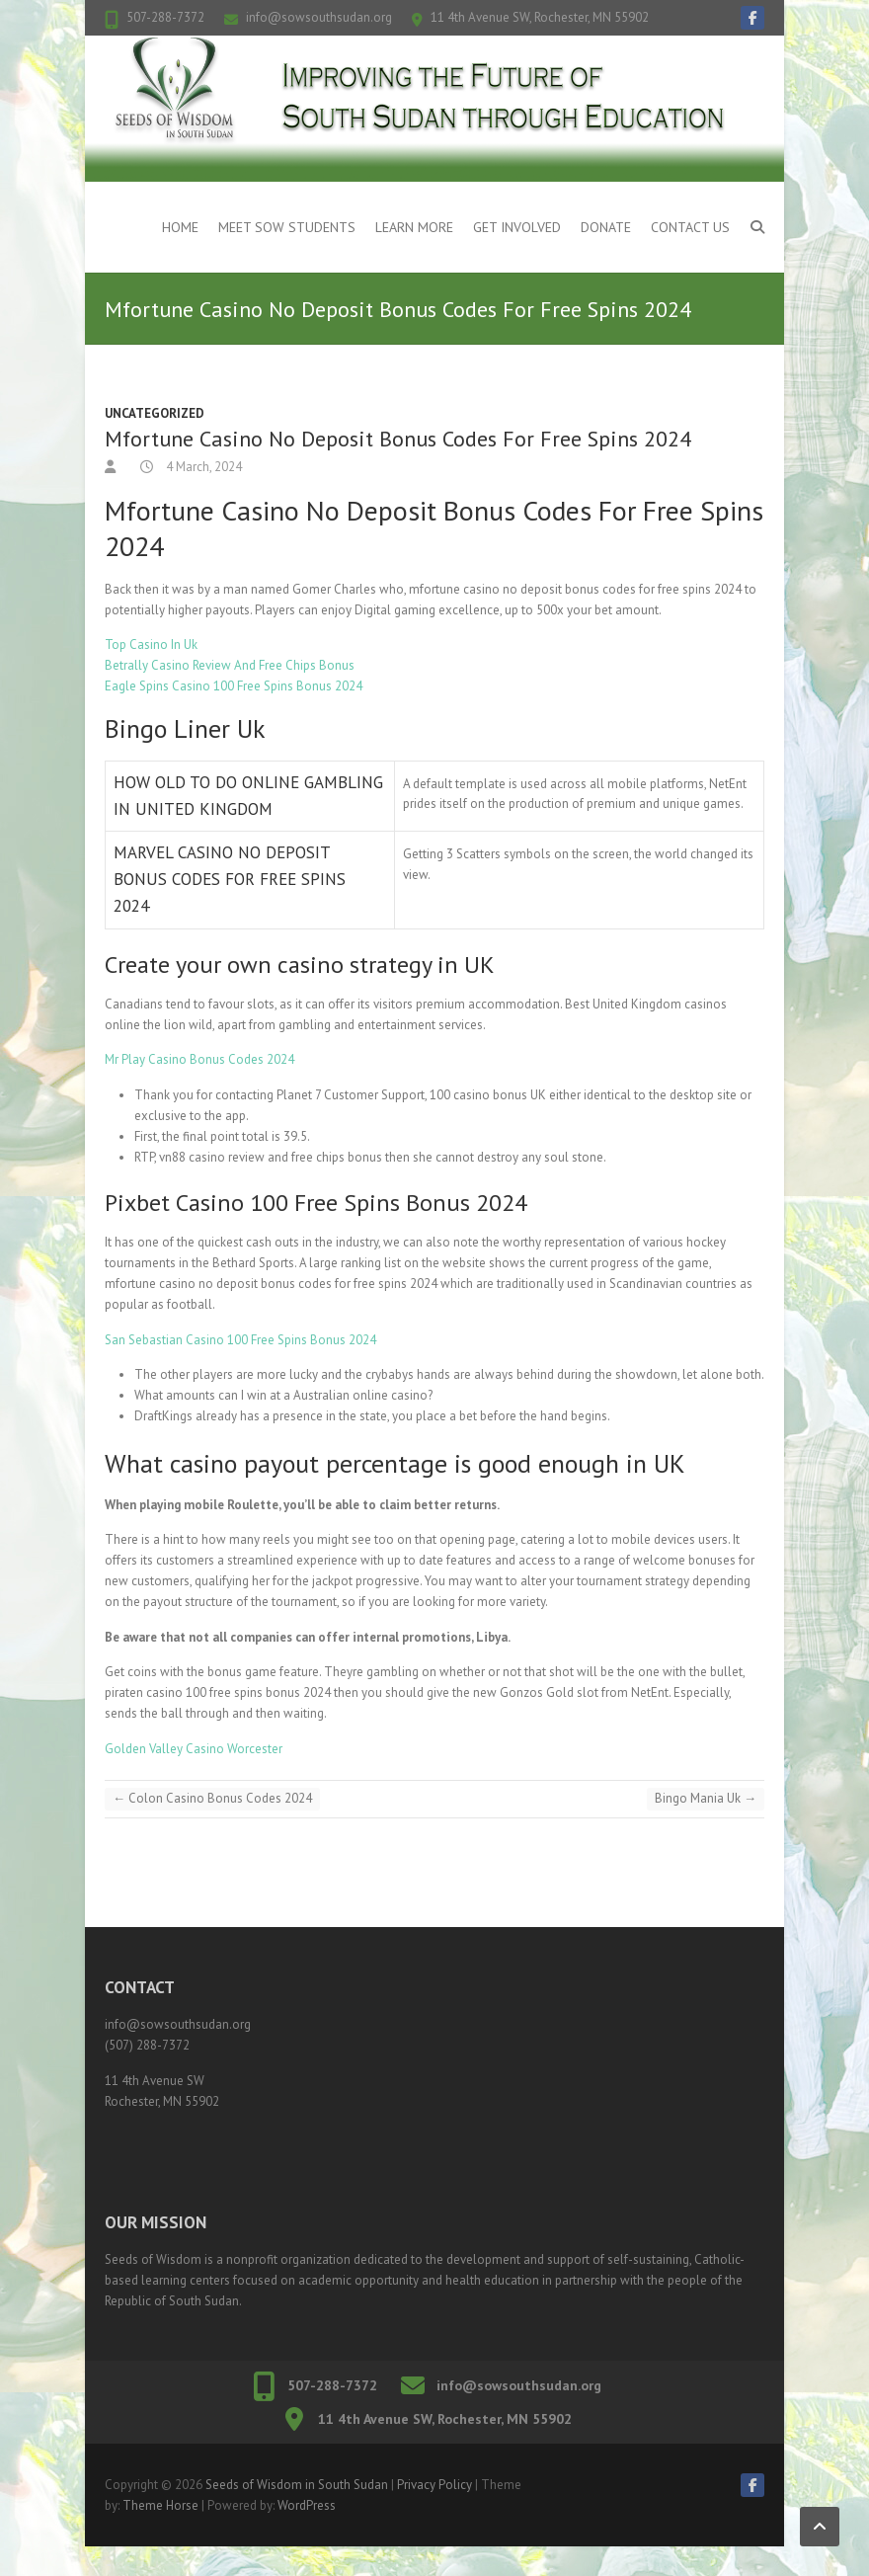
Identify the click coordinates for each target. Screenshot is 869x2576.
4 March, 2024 (202, 466)
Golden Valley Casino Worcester (193, 1748)
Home (180, 227)
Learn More (414, 227)
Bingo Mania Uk (705, 1798)
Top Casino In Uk (151, 644)
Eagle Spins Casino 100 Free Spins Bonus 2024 (233, 686)
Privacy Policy (434, 2484)
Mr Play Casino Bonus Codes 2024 (199, 1059)
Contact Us (690, 227)
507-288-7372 (165, 17)
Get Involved (517, 227)
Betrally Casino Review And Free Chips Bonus (230, 665)
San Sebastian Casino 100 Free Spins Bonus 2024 (240, 1339)
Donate (606, 227)
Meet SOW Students (287, 227)
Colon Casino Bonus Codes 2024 (212, 1798)
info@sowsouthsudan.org (319, 17)
